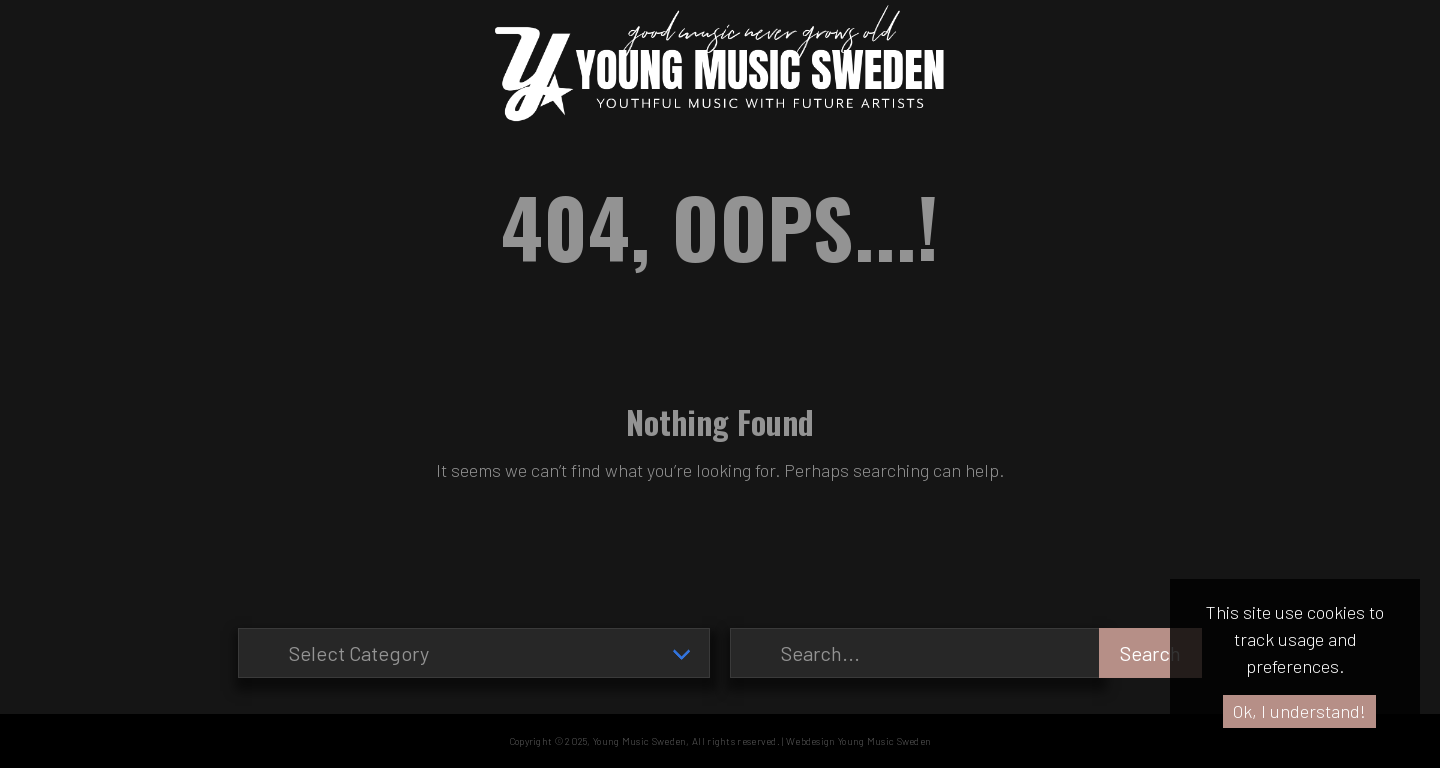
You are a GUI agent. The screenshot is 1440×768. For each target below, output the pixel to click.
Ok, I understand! (1299, 711)
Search (1150, 653)
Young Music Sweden (639, 741)
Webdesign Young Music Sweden (858, 741)
